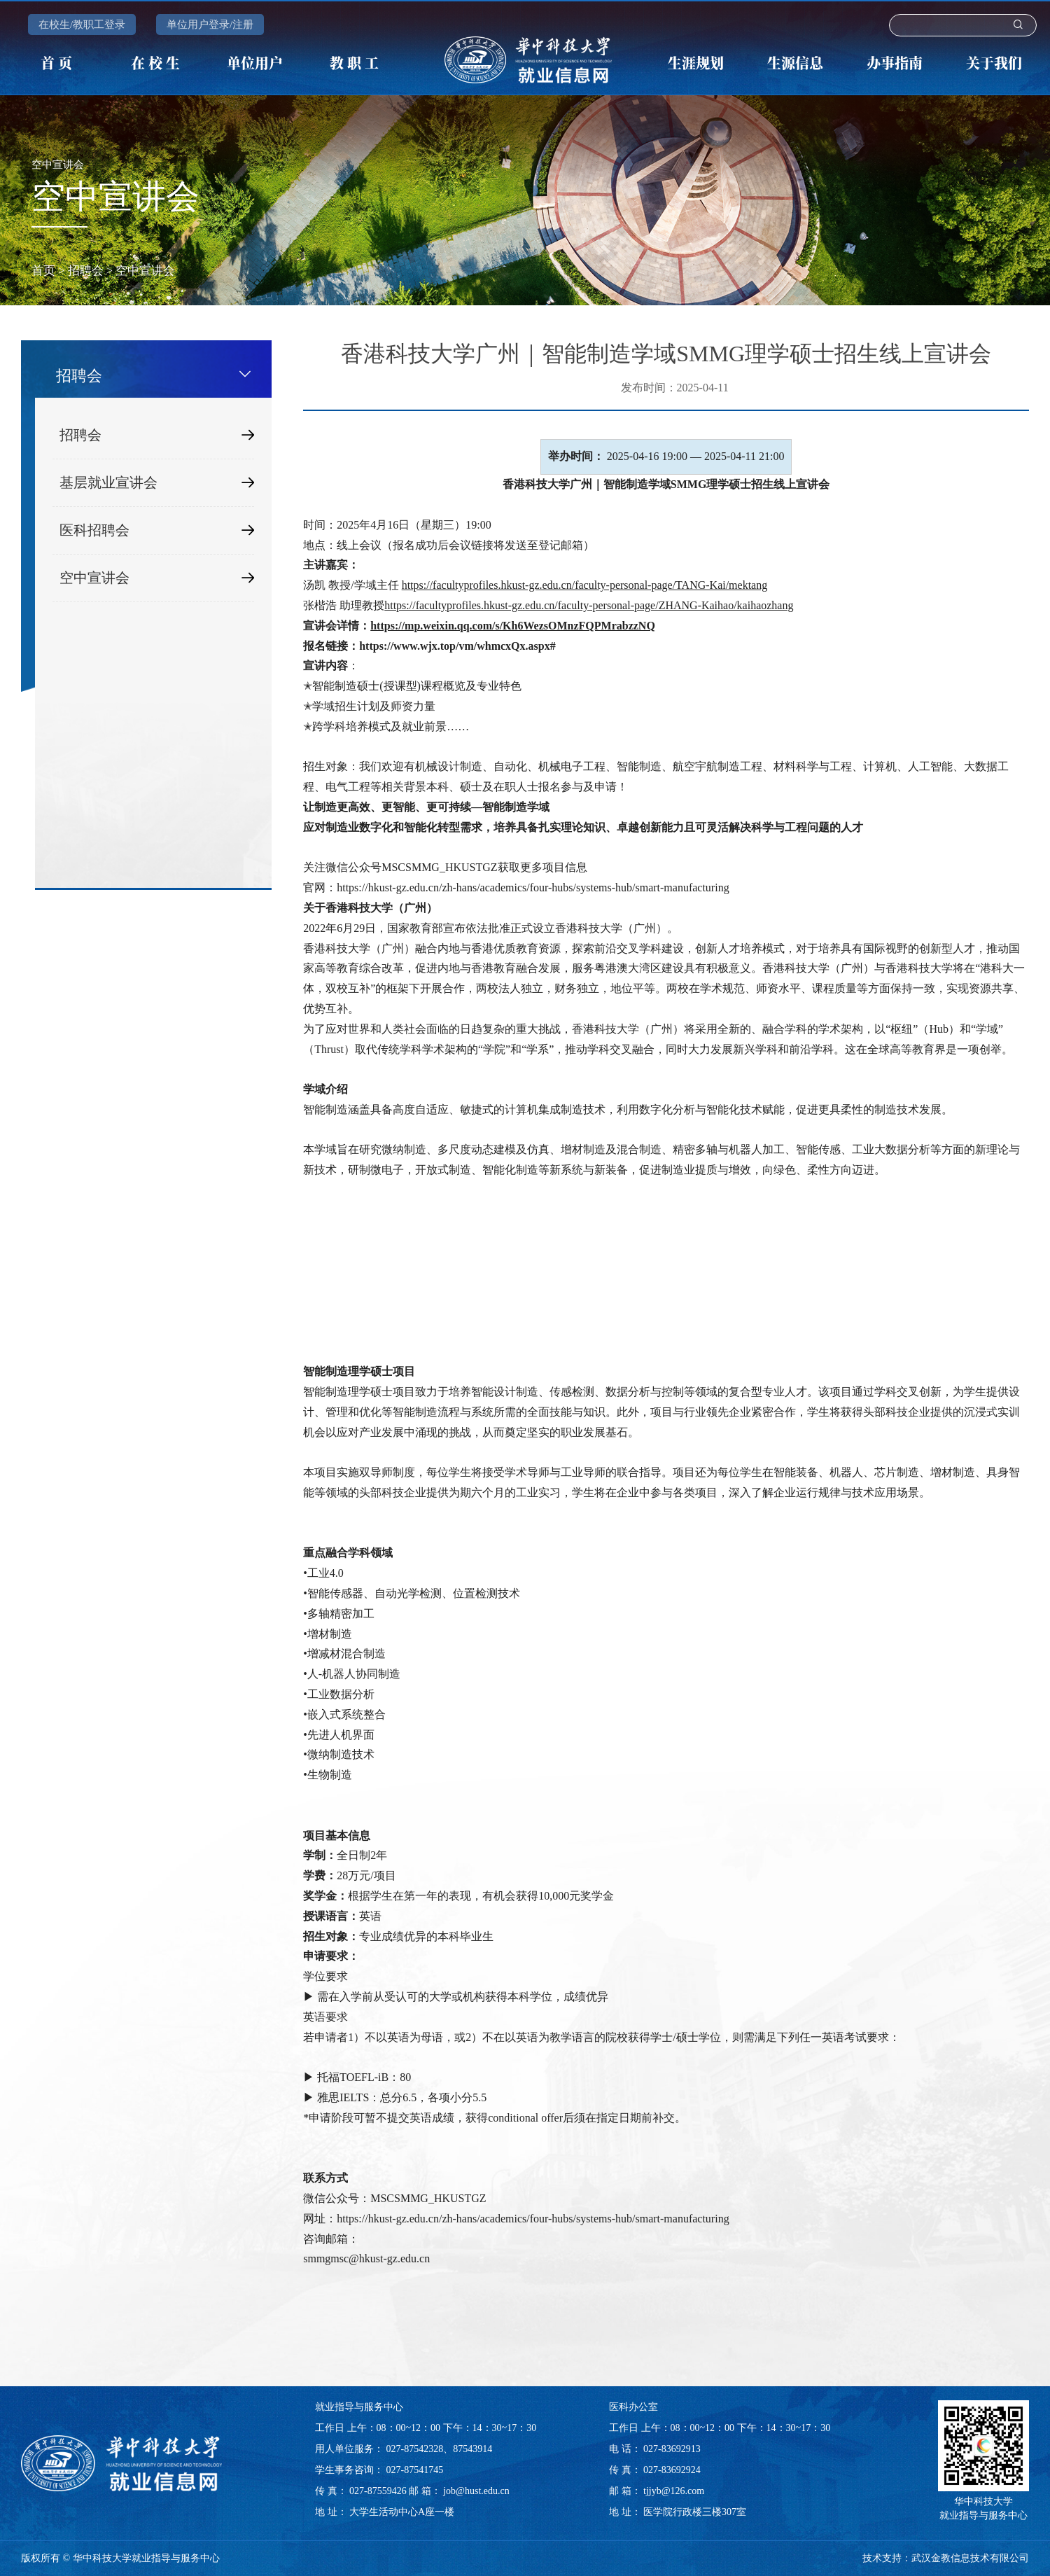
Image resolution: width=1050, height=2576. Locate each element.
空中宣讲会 (145, 270)
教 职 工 (354, 63)
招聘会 (86, 270)
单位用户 (255, 63)
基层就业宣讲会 (156, 483)
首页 (43, 270)
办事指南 (895, 63)
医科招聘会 (156, 530)
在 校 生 (155, 63)
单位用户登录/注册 (210, 24)
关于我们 (994, 63)
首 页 (56, 63)
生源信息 (795, 63)
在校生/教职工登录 (81, 24)
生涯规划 (696, 63)
